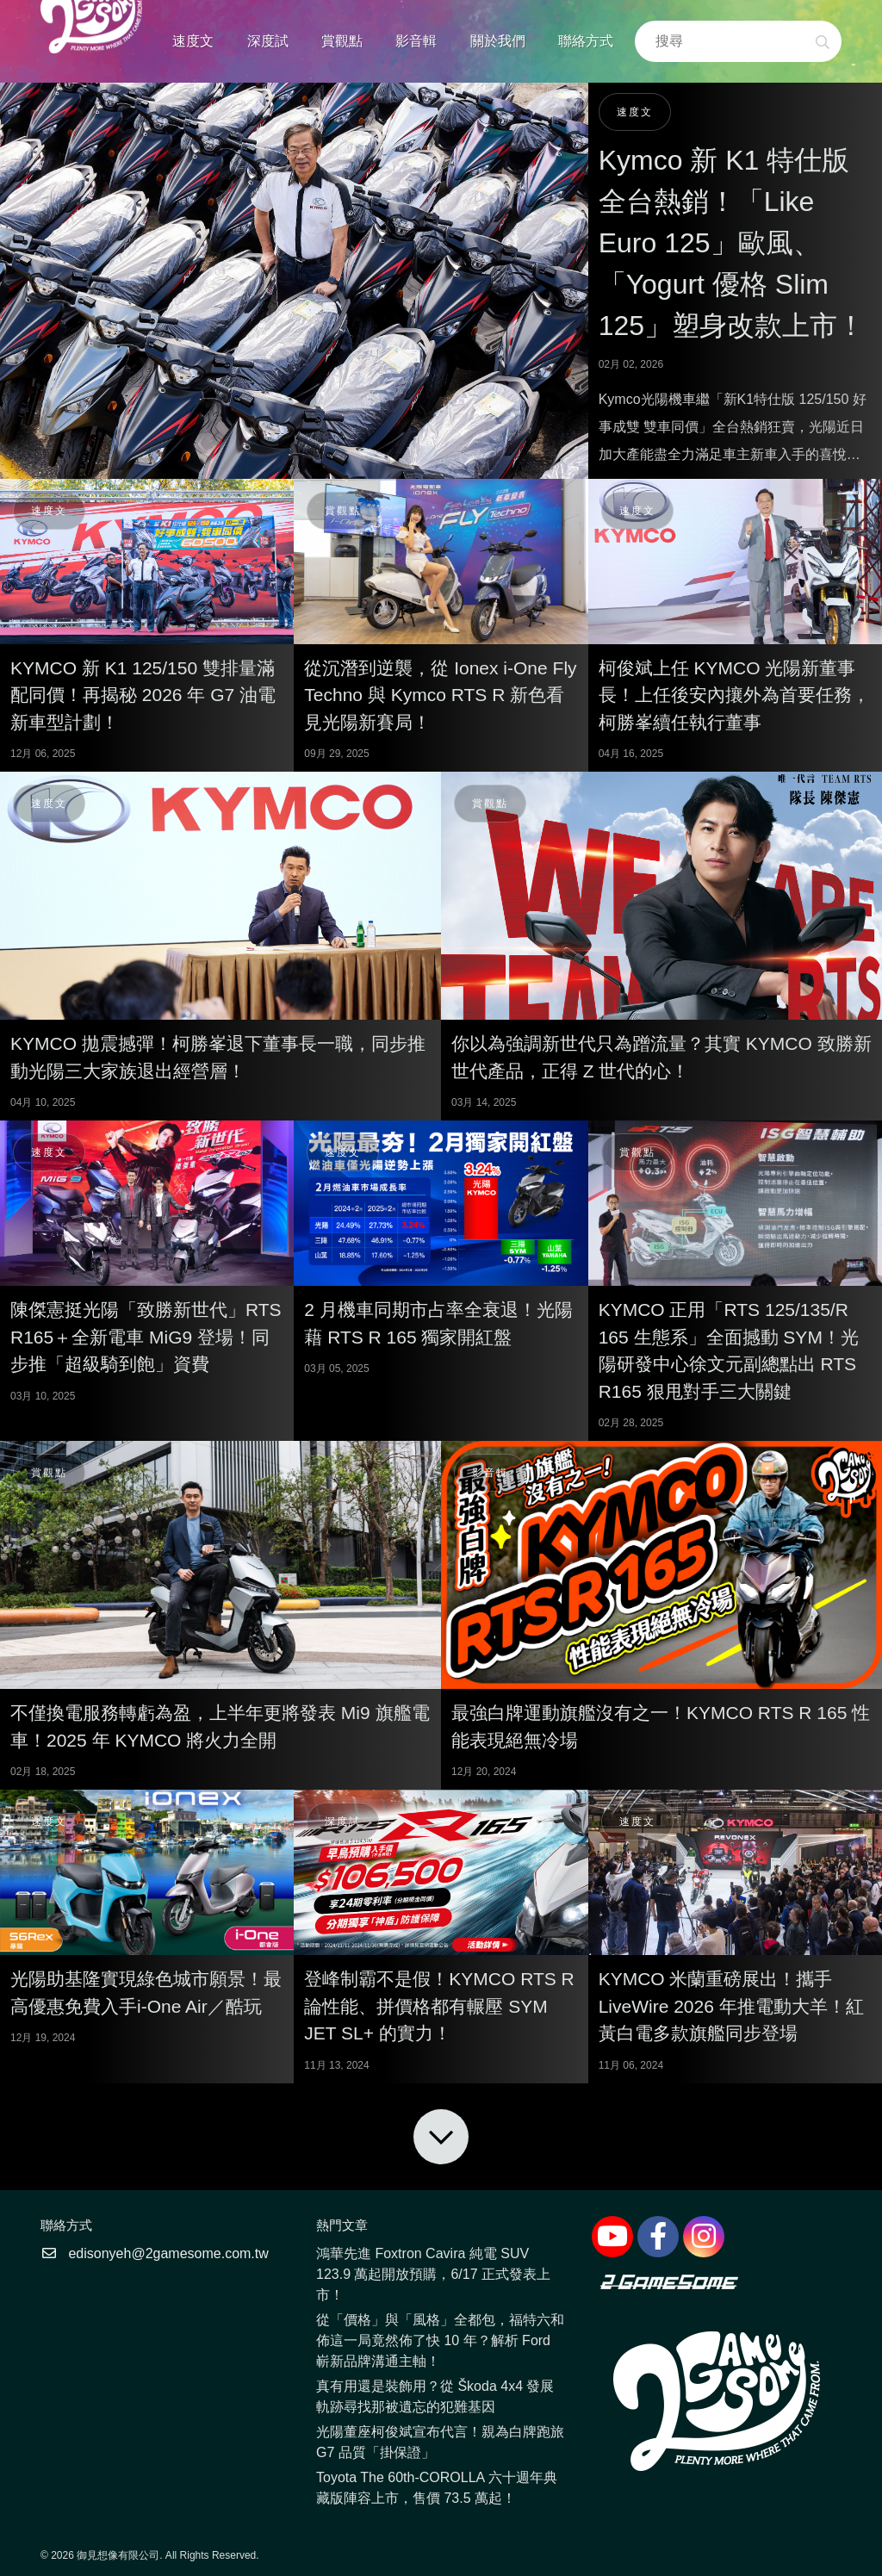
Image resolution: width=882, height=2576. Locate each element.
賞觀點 (342, 41)
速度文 (193, 41)
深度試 (268, 41)
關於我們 (497, 41)
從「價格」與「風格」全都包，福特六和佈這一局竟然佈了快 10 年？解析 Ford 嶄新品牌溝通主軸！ (440, 2340)
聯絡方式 (585, 41)
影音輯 (416, 41)
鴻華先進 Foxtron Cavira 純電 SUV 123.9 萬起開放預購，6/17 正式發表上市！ (433, 2274)
